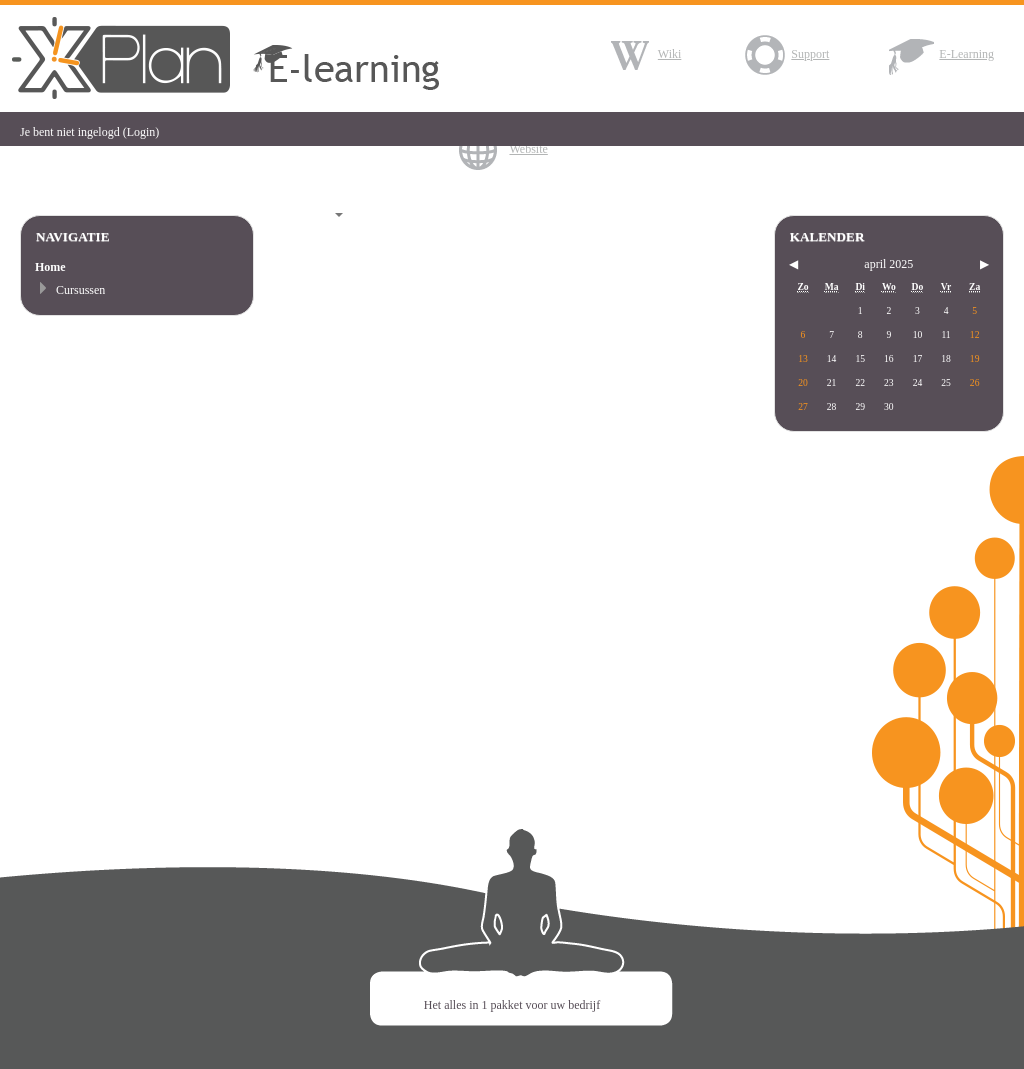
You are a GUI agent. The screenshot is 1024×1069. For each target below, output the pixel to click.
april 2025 (888, 264)
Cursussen (80, 290)
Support (785, 54)
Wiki (645, 54)
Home (50, 267)
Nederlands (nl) (300, 215)
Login (141, 132)
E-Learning (941, 54)
